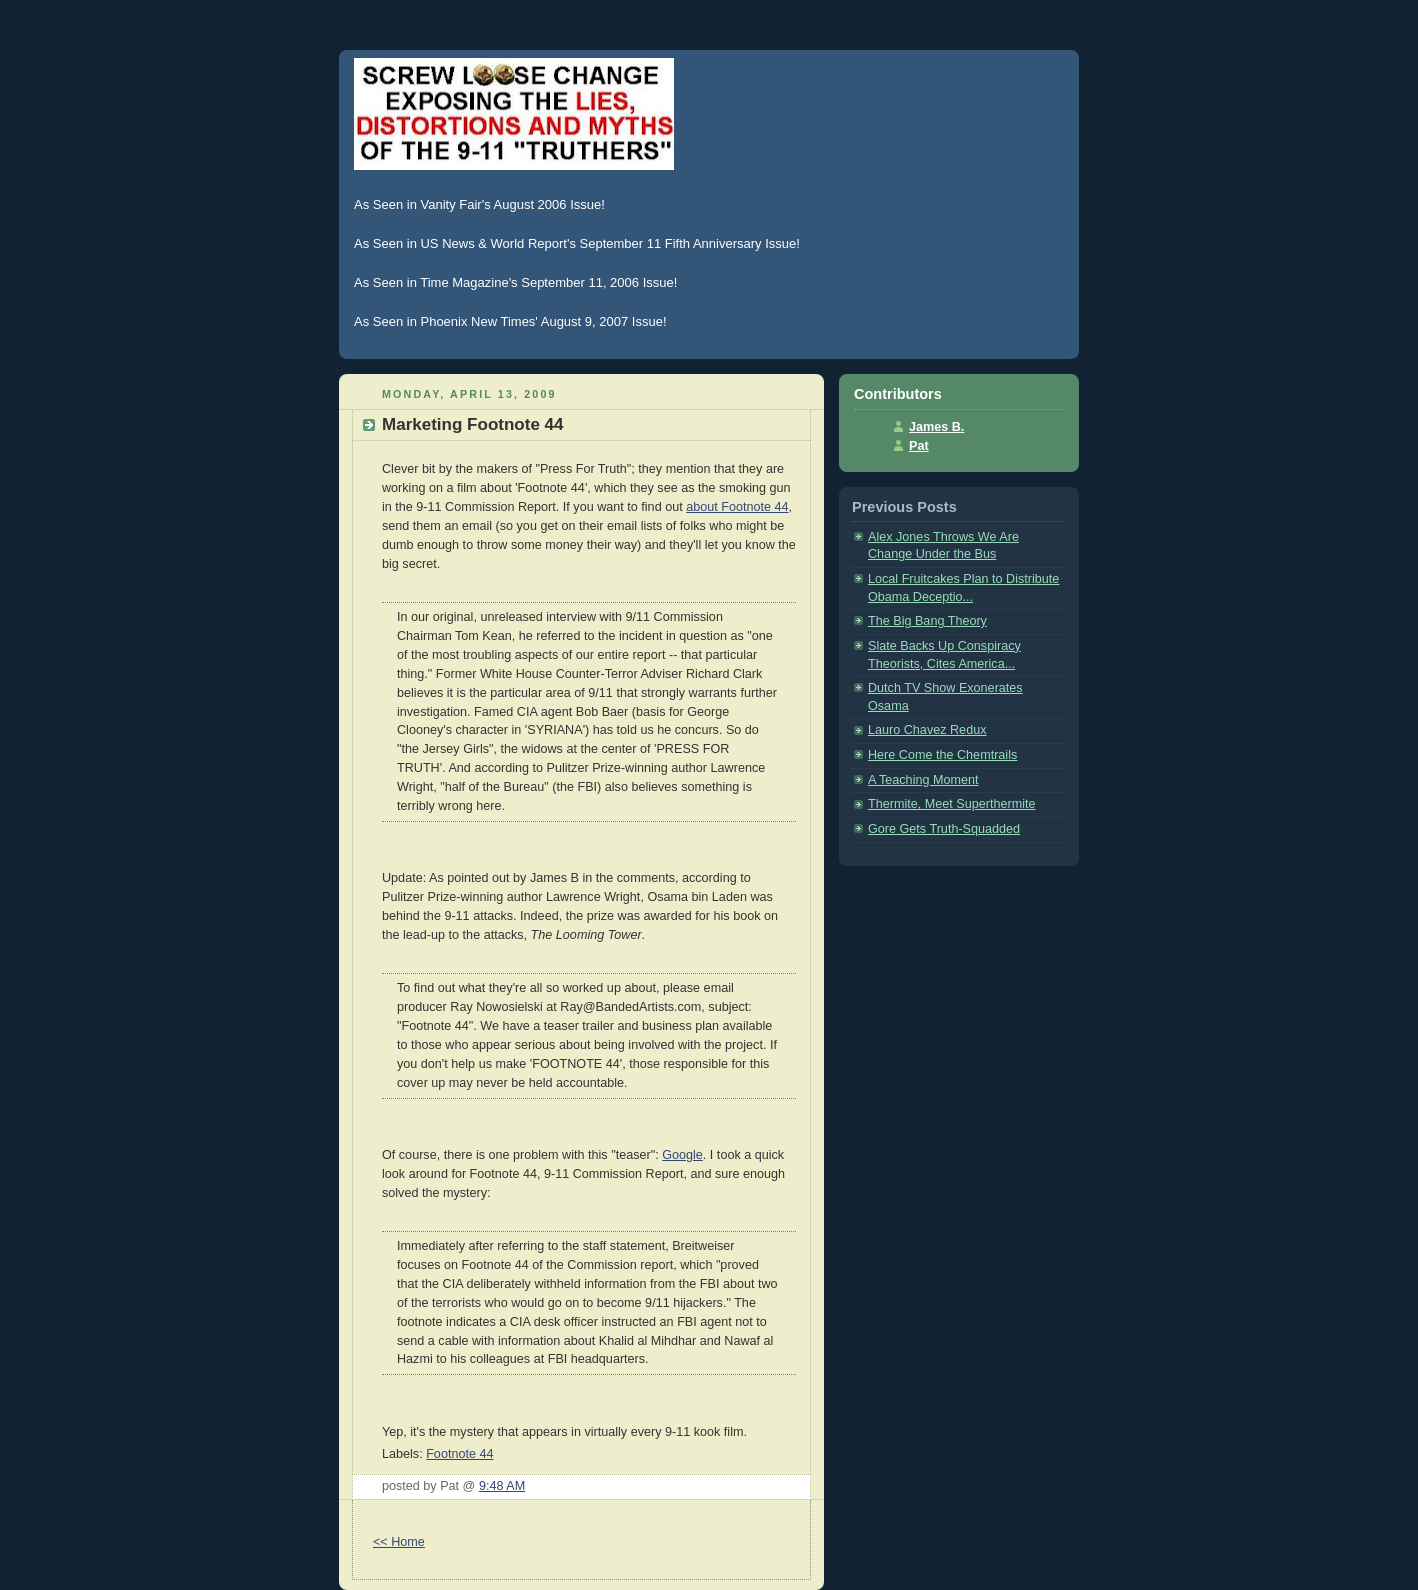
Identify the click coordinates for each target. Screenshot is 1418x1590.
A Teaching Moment (923, 780)
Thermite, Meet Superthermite (952, 804)
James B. (936, 427)
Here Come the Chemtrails (942, 755)
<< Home (399, 1542)
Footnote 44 (459, 1454)
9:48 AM (502, 1486)
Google (682, 1155)
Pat (919, 446)
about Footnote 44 (737, 507)
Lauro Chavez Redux (927, 730)
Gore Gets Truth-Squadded (944, 829)
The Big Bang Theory (927, 621)
